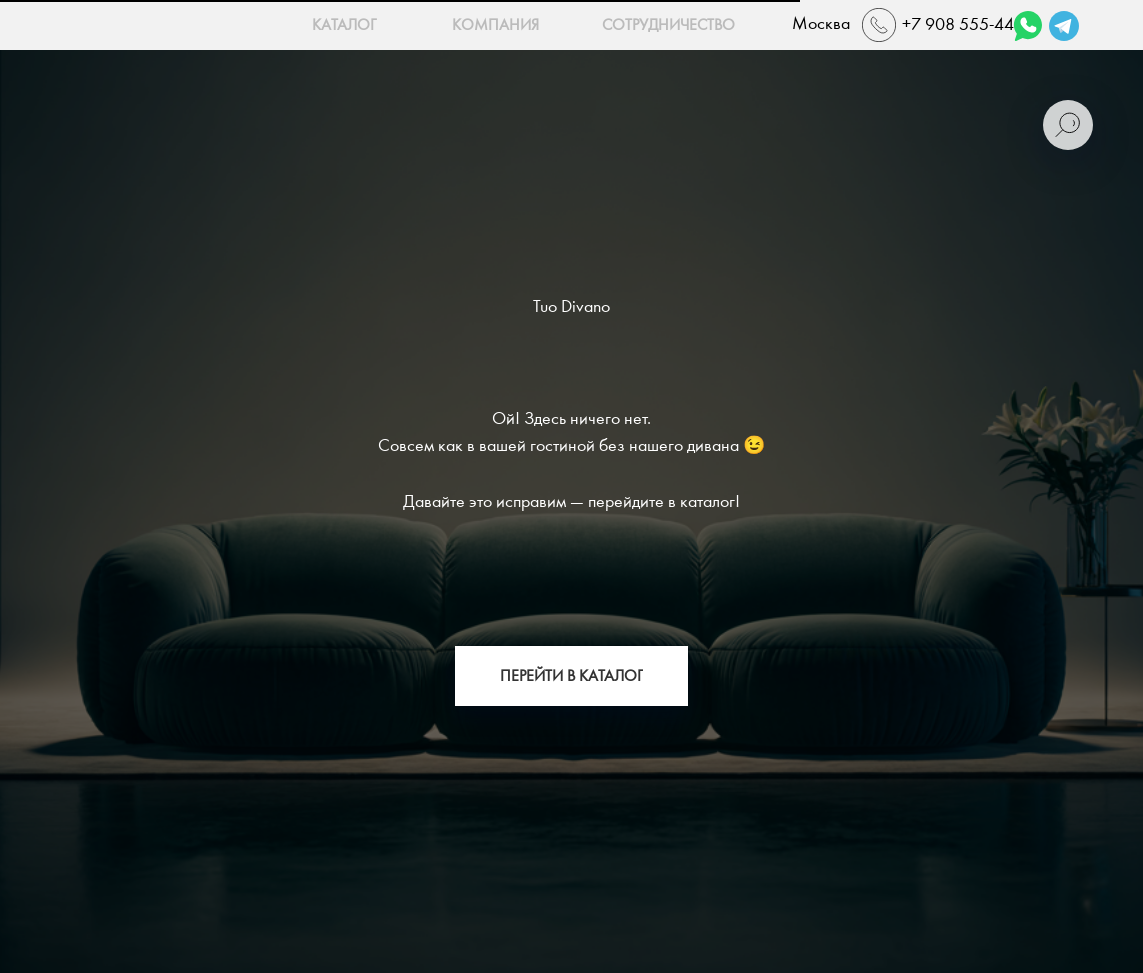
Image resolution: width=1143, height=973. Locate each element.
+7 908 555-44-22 (970, 24)
